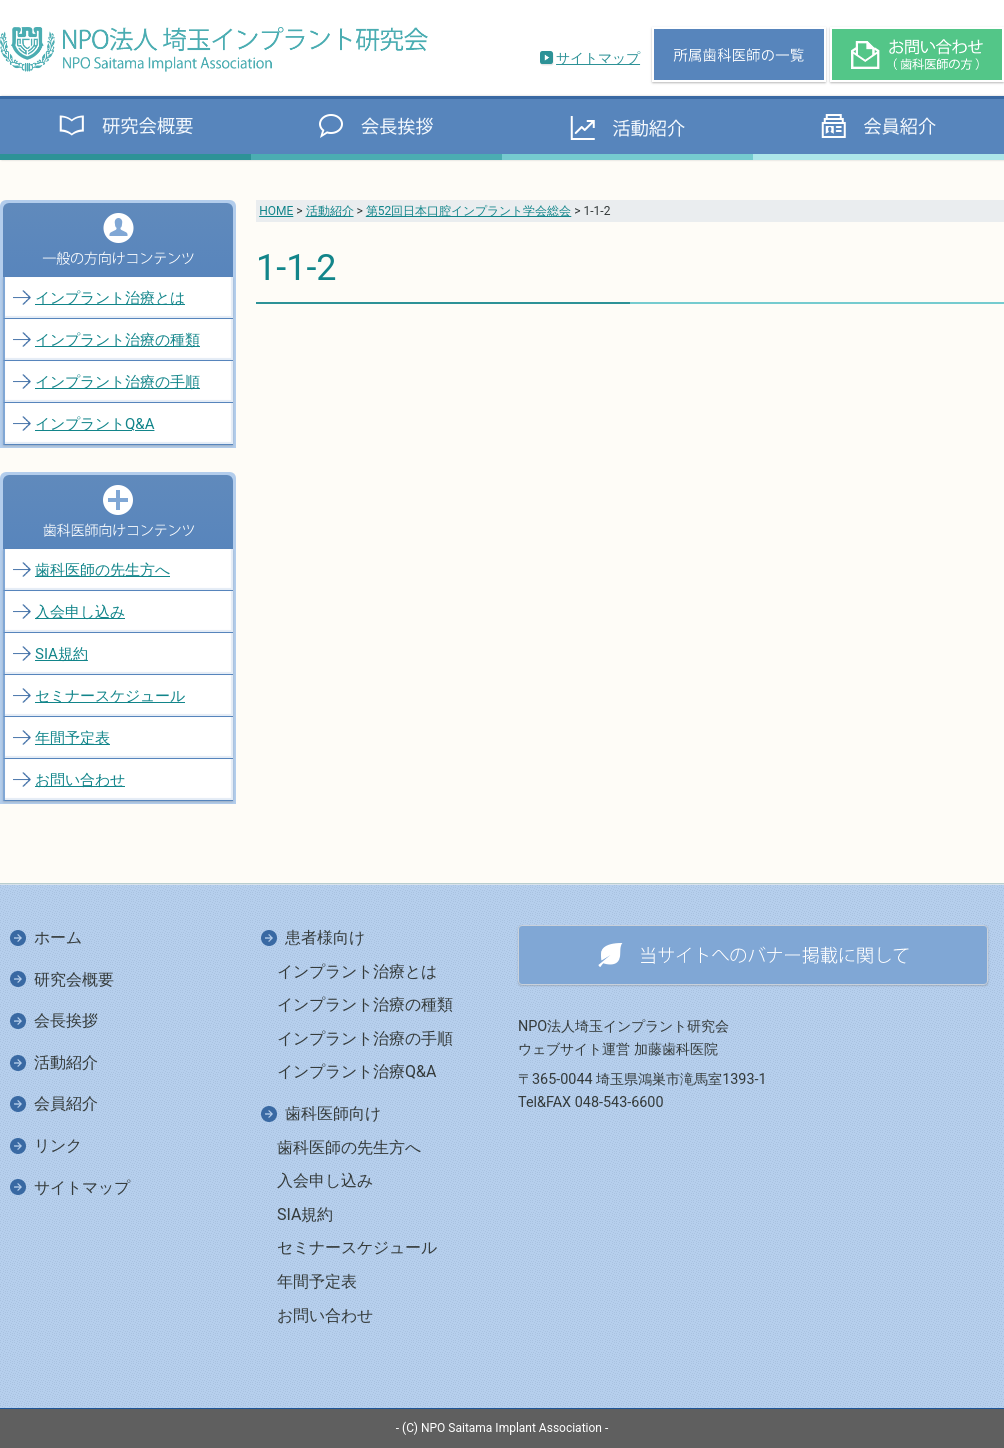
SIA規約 (61, 654)
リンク (58, 1145)
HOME (276, 211)
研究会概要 (74, 979)
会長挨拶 (66, 1020)
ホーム (58, 937)
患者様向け (325, 937)
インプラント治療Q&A (356, 1071)
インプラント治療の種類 (117, 340)
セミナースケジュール (110, 696)
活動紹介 (330, 211)
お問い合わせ (80, 780)
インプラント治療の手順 (117, 382)
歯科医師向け (333, 1113)
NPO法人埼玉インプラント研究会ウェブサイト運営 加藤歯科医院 (623, 1038)
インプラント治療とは (110, 298)
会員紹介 (66, 1103)
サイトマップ (598, 58)
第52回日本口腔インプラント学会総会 (469, 211)
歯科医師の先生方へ (102, 570)
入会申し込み (80, 612)
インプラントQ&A (94, 424)
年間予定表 (72, 738)
